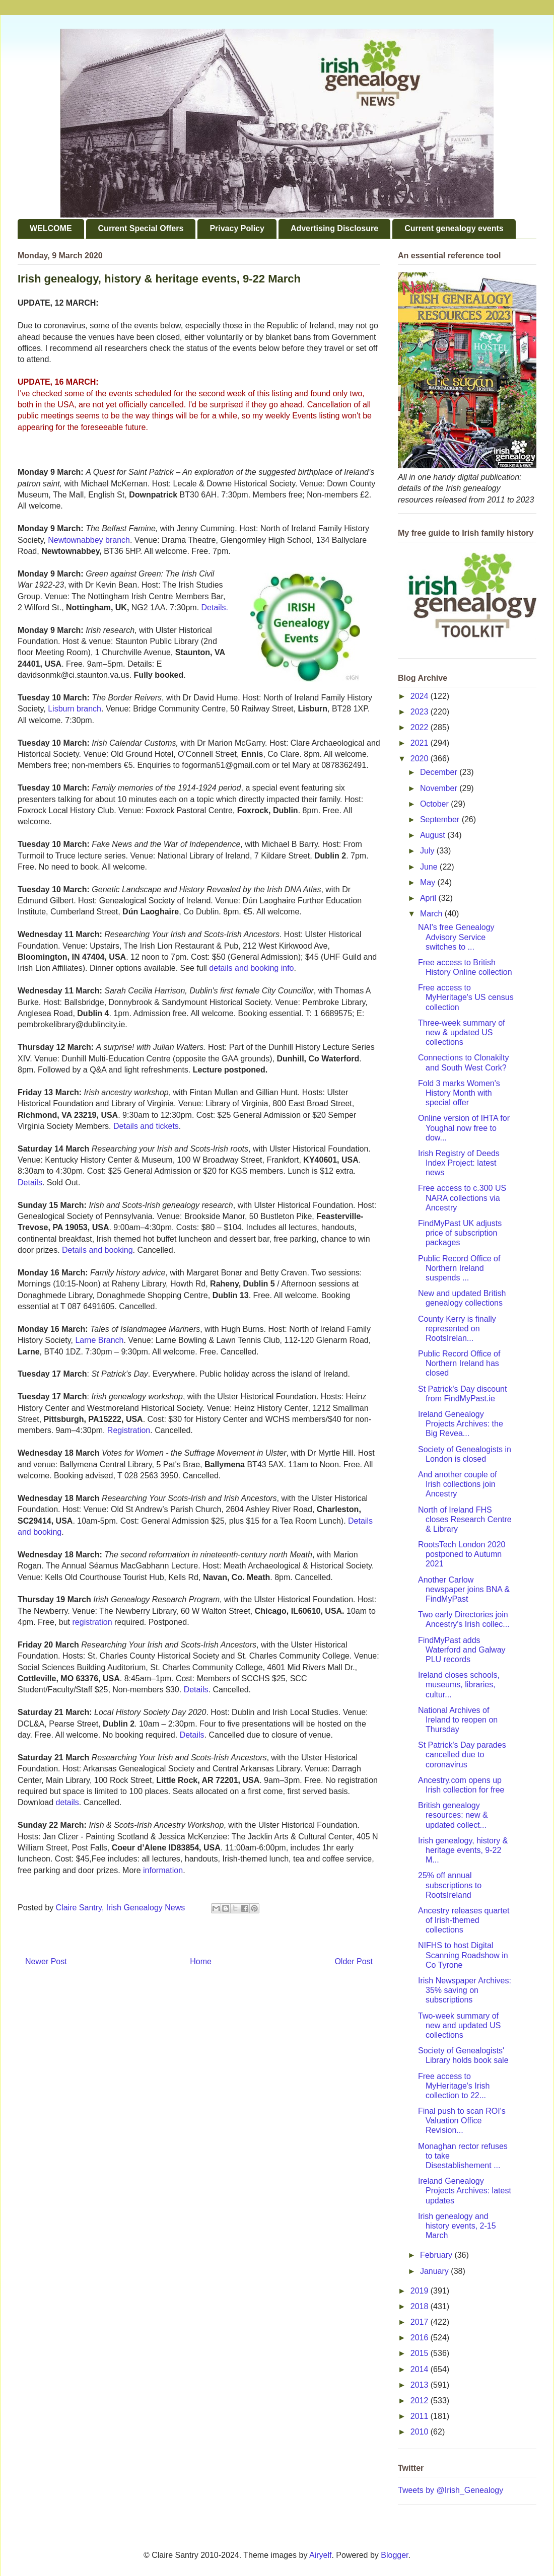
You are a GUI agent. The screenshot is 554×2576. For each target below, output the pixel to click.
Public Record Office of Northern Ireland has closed (459, 1363)
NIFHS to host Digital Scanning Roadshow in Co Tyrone (463, 1955)
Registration (128, 1430)
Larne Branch (99, 1340)
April (429, 898)
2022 (420, 727)
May (429, 882)
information (163, 1870)
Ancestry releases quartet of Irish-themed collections (463, 1920)
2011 (420, 2416)
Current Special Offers (141, 228)
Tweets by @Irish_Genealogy (450, 2490)
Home (201, 1961)
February (437, 2255)
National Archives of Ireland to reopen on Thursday (458, 1720)
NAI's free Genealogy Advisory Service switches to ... (456, 937)
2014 (420, 2369)
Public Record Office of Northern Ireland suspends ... (459, 1268)
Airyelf (320, 2555)
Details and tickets (146, 1126)
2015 (420, 2353)
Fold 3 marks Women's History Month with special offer (459, 1093)
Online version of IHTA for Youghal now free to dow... (464, 1127)
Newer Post (46, 1961)
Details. (214, 607)
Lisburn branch (74, 708)
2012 (420, 2400)
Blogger (394, 2555)
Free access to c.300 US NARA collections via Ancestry (462, 1197)
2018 (420, 2306)
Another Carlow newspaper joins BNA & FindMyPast (464, 1589)
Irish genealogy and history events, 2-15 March (457, 2226)
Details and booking (97, 1250)
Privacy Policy (237, 228)
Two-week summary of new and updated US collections (459, 2025)
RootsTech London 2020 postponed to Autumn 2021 (461, 1554)
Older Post (353, 1961)
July (428, 850)
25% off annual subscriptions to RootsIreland (449, 1885)
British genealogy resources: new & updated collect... (453, 1815)
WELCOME (51, 228)
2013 (420, 2385)
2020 (420, 758)
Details (30, 1182)
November (439, 788)
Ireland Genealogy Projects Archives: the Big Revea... (460, 1424)
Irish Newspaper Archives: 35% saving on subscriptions (464, 1990)
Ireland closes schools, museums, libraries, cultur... (459, 1684)
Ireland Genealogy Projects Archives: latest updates (464, 2190)
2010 (420, 2431)
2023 (420, 711)
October (435, 804)
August (433, 835)
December (439, 772)
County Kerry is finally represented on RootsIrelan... (457, 1328)
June (430, 867)
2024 (420, 696)
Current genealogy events (454, 228)
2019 (420, 2290)
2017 (420, 2322)
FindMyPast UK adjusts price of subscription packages (460, 1233)
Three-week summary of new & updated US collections (461, 1032)
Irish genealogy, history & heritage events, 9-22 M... (463, 1850)
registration (92, 1622)
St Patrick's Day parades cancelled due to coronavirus (462, 1754)
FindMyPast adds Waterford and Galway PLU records (462, 1650)
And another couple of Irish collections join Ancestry (457, 1484)
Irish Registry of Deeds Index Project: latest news (459, 1163)
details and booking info (251, 968)
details (67, 1802)
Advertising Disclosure (334, 228)
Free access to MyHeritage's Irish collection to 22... (454, 2086)
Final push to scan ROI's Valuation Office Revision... (462, 2120)
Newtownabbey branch (89, 540)
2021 (420, 743)
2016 (420, 2337)
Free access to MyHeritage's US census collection (466, 997)
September (441, 819)
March (432, 913)
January (435, 2271)
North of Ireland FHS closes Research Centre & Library (465, 1519)
